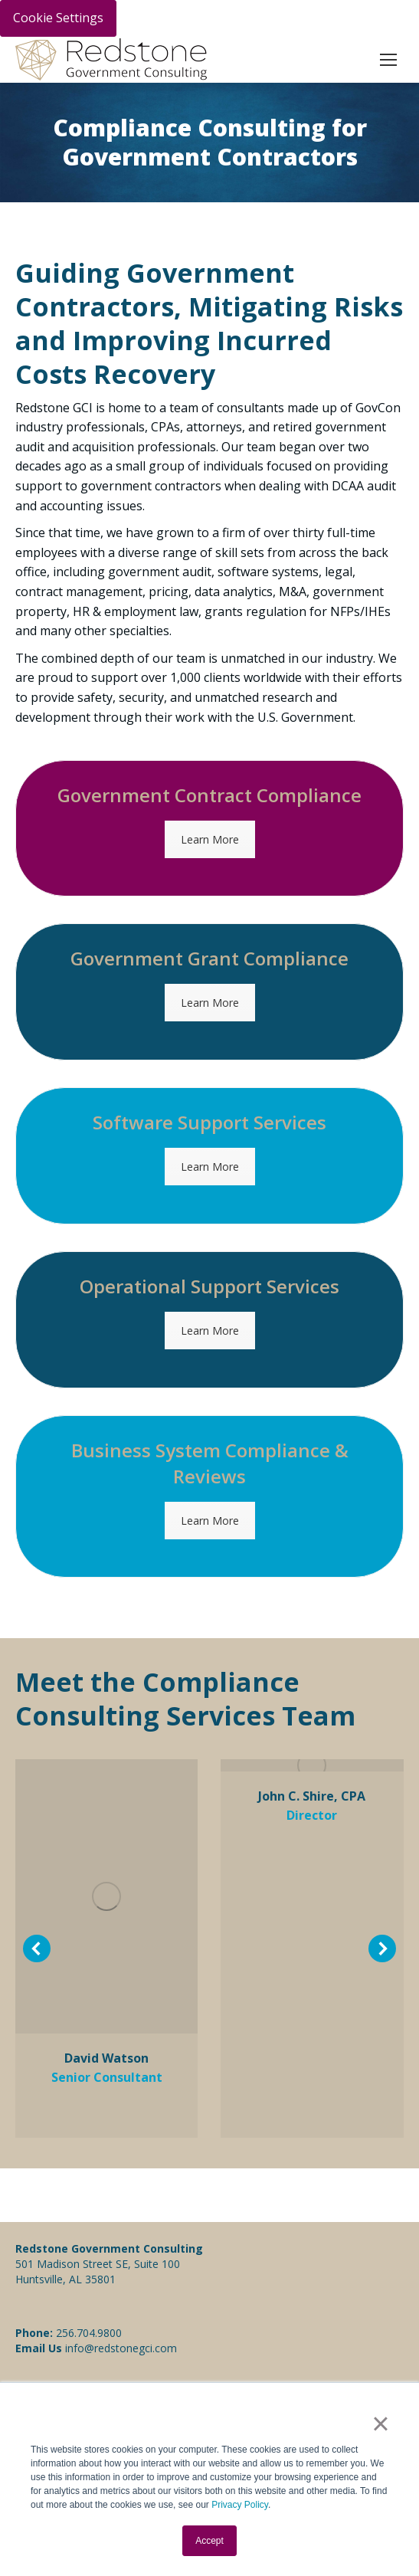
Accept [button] (209, 2540)
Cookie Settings (58, 17)
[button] (37, 1948)
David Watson (106, 2058)
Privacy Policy (239, 2504)
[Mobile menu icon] (388, 59)
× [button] (380, 2423)
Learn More (210, 839)
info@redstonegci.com (119, 2348)
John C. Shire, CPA (311, 1796)
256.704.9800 (89, 2332)
